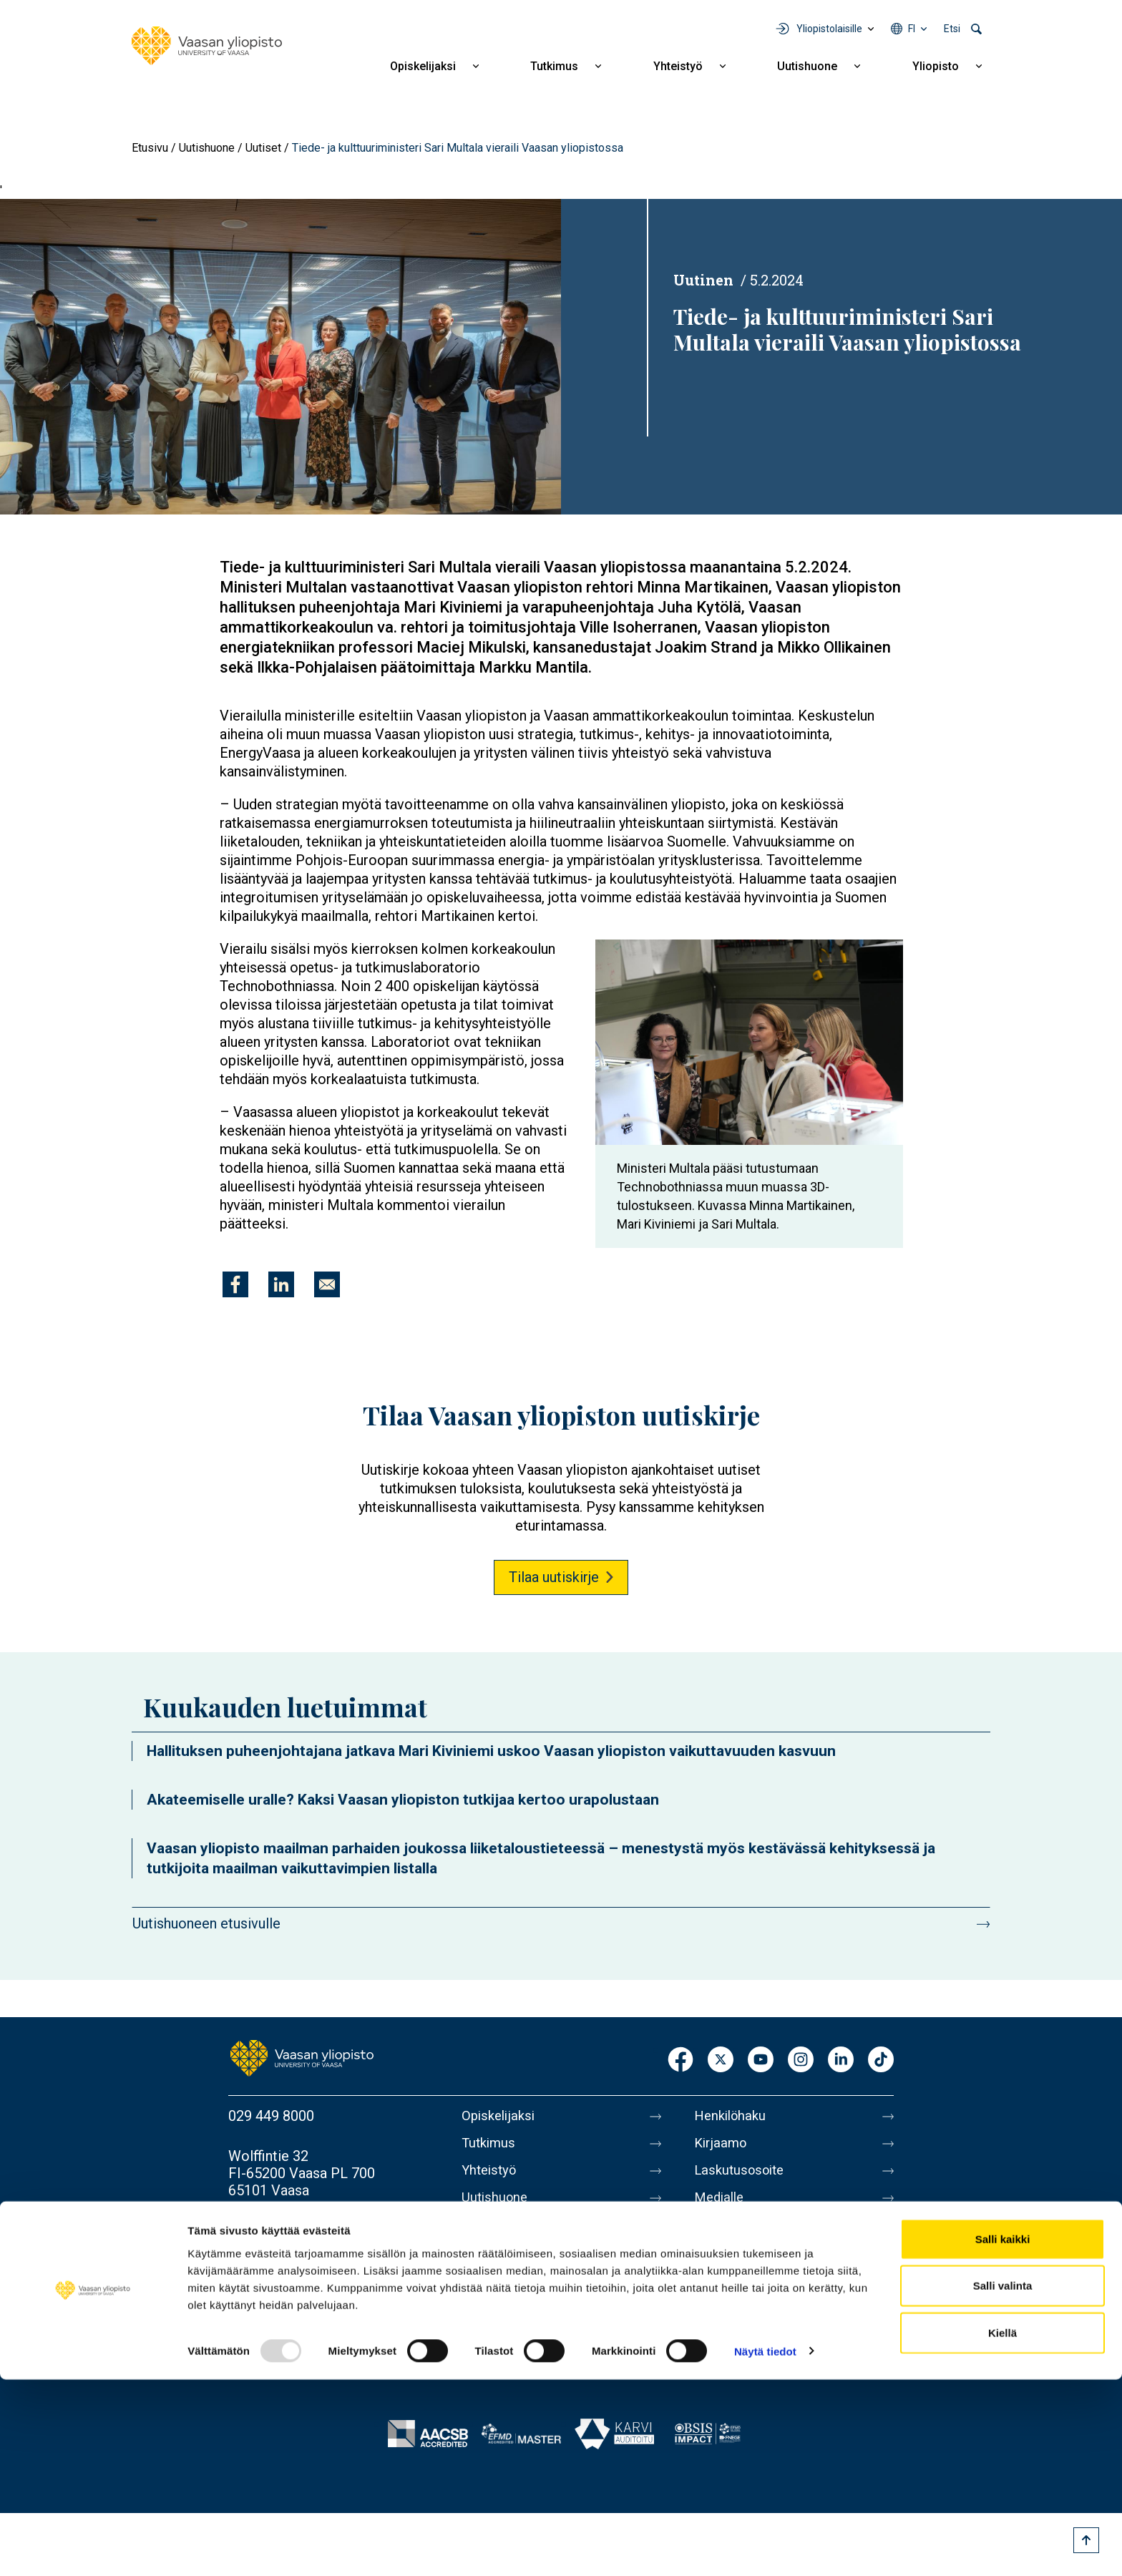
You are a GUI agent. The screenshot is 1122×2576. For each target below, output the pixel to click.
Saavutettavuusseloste (765, 2326)
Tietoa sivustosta (749, 2266)
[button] (280, 356)
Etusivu (150, 148)
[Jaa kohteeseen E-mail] (327, 1284)
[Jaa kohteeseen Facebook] (235, 1284)
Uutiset (263, 148)
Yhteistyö (678, 66)
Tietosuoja (727, 2296)
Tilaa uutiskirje (554, 1577)
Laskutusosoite (742, 2176)
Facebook (680, 2060)
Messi (713, 2236)
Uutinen (703, 279)
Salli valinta (1003, 2483)
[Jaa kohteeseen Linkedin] (281, 1284)
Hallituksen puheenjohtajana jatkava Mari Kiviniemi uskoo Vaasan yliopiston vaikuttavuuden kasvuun (491, 1751)
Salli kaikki (1002, 2435)
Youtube (761, 2060)
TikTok (881, 2060)
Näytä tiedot (765, 2548)
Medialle (721, 2206)
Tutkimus (554, 66)
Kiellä (1002, 2529)
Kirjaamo (722, 2146)
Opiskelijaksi (423, 66)
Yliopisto (935, 66)
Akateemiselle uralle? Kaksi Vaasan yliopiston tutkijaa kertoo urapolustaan (403, 1799)
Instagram (801, 2060)
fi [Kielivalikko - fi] (911, 28)
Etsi (952, 28)
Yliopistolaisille (829, 28)
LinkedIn (841, 2060)
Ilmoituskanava (741, 2356)
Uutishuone (807, 66)
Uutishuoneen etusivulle (206, 1923)
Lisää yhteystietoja (286, 2230)
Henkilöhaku (732, 2115)
